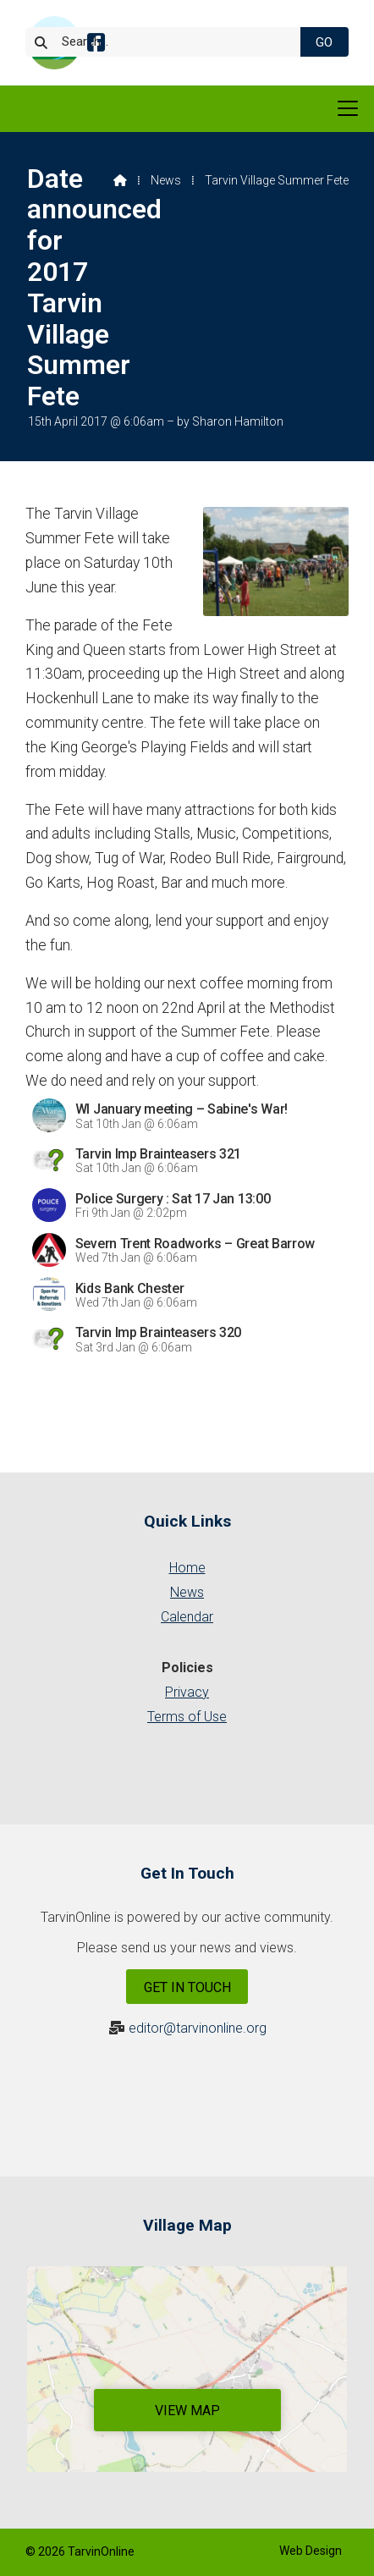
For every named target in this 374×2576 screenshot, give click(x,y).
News (166, 180)
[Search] (170, 42)
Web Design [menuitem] (310, 2550)
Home (187, 1568)
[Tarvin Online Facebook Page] (96, 45)
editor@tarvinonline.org (198, 2028)
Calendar (187, 1617)
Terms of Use (187, 1717)
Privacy (187, 1692)
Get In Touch (187, 1987)
